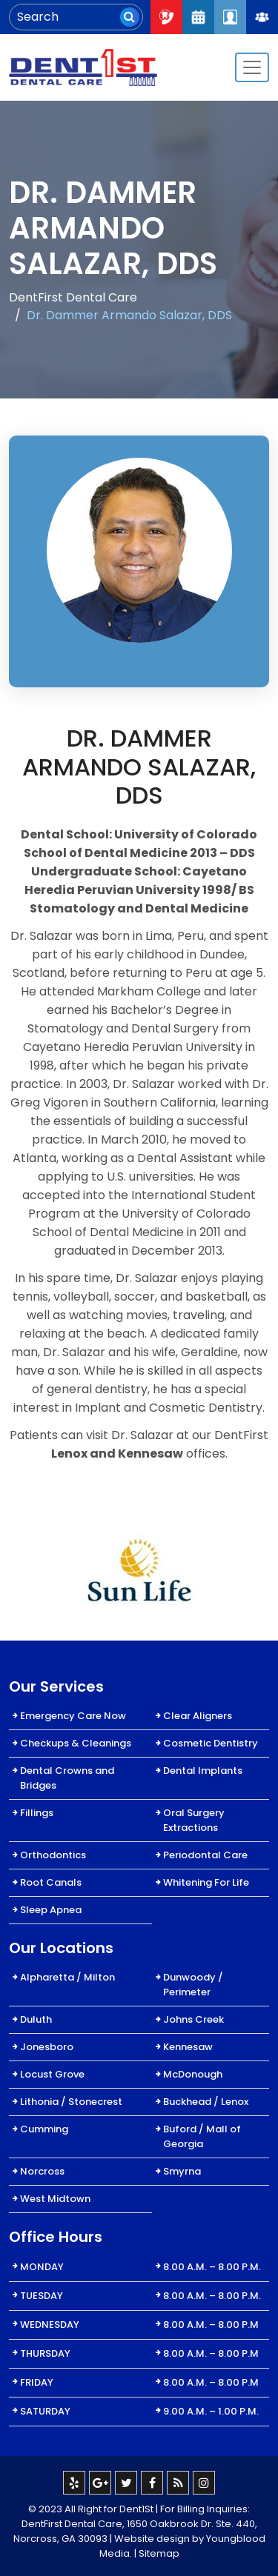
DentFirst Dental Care (73, 297)
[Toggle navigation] (252, 67)
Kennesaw (188, 2047)
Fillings (36, 1813)
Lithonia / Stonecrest (71, 2102)
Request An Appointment (198, 17)
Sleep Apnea (51, 1910)
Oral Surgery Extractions (194, 1820)
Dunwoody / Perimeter (193, 1984)
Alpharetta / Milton (67, 1977)
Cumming (44, 2129)
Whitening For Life (206, 1882)
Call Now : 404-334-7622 (166, 17)
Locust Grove (52, 2074)
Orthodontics (53, 1855)
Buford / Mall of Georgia (202, 2136)
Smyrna (182, 2171)
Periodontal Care (205, 1855)
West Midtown (55, 2199)
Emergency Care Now (73, 1716)
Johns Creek (193, 2019)
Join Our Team (262, 17)
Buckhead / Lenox (205, 2102)
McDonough (192, 2074)
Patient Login (230, 17)
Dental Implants (202, 1771)
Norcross (42, 2171)
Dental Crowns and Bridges (67, 1778)
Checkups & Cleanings (75, 1743)
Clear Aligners (197, 1716)
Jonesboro (46, 2047)
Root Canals (51, 1882)
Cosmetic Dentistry (210, 1743)
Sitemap (159, 2553)
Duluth (36, 2019)
